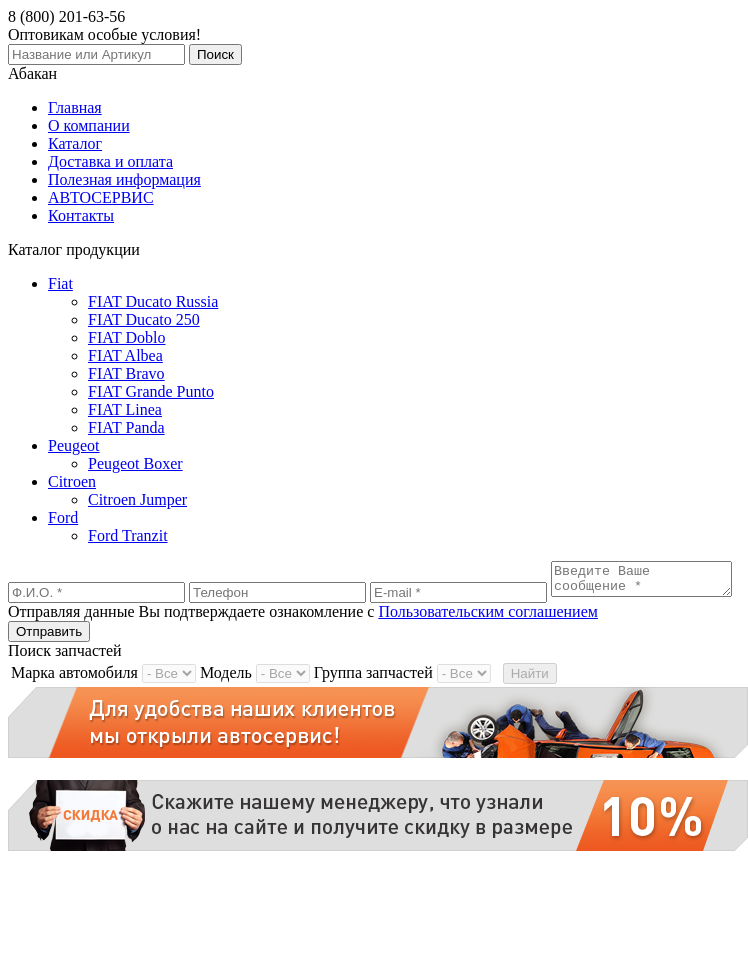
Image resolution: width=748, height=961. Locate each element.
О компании (89, 125)
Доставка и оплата (110, 161)
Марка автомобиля (74, 697)
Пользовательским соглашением (488, 636)
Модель (226, 697)
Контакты (81, 215)
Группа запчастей (373, 697)
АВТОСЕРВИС (101, 197)
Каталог (75, 143)
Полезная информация (124, 179)
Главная (75, 107)
